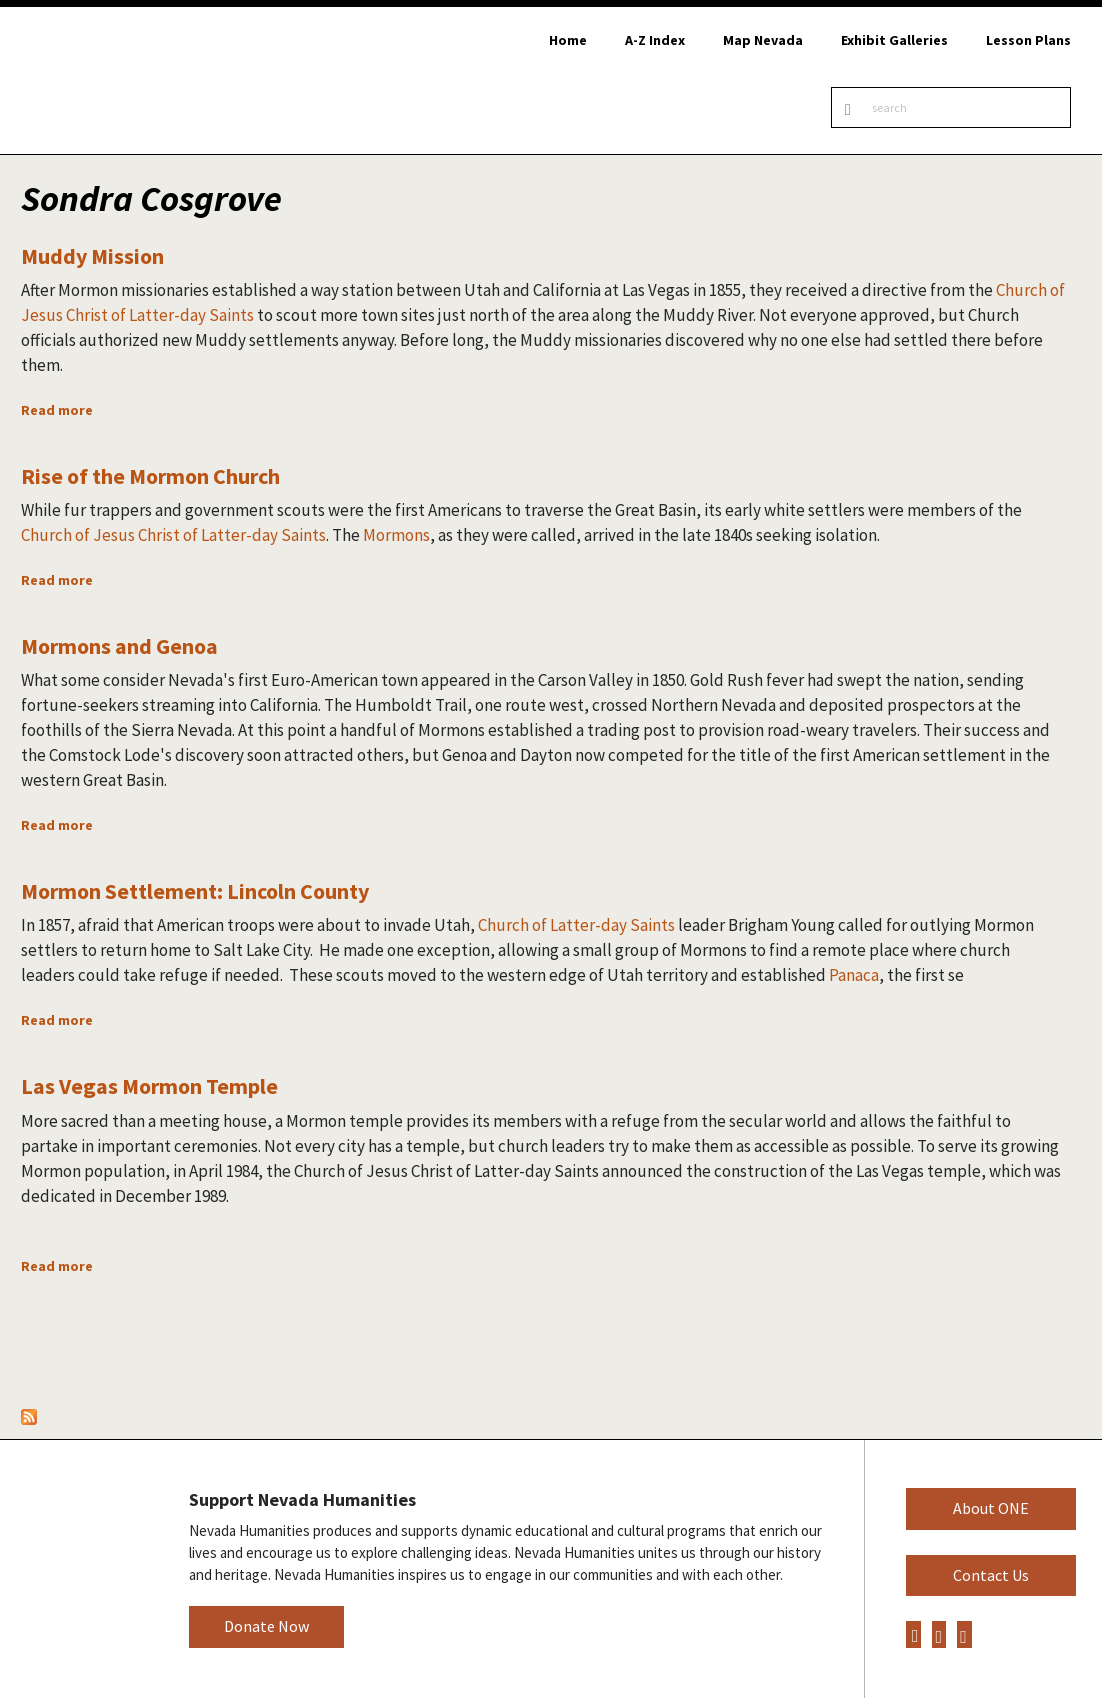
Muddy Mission (92, 256)
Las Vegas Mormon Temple (149, 1086)
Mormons (396, 535)
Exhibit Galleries (894, 40)
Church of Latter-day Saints (576, 925)
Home (568, 40)
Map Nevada (763, 40)
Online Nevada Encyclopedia (122, 80)
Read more (57, 410)
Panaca (854, 975)
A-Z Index (655, 40)
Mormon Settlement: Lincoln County (195, 891)
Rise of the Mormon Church (150, 476)
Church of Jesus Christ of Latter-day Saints (173, 535)
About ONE (991, 1508)
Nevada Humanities (80, 1567)
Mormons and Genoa (119, 646)
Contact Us (991, 1575)
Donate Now (266, 1626)
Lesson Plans (1028, 40)
